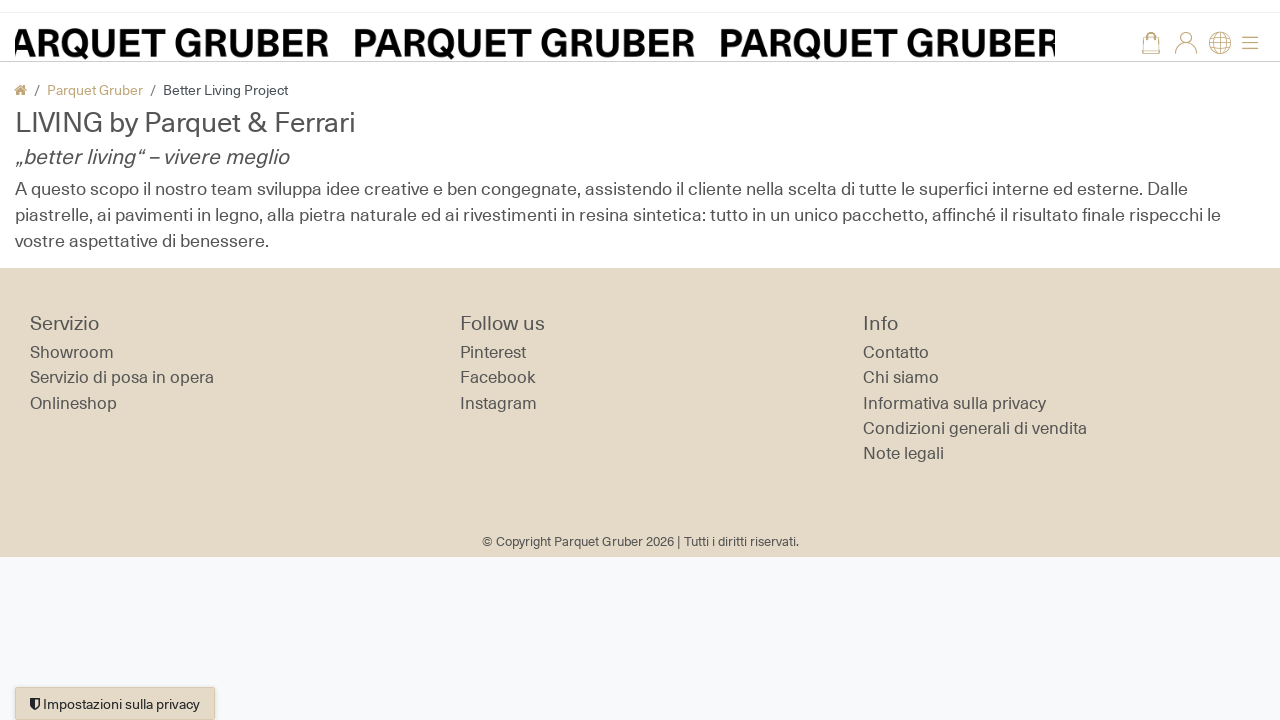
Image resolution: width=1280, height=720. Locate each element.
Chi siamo (901, 377)
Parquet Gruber (95, 89)
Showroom (72, 352)
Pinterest (493, 352)
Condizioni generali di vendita (975, 428)
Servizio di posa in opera (122, 377)
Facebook (498, 377)
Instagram (498, 403)
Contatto (896, 352)
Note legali (903, 453)
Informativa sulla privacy (954, 403)
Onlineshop (73, 403)
